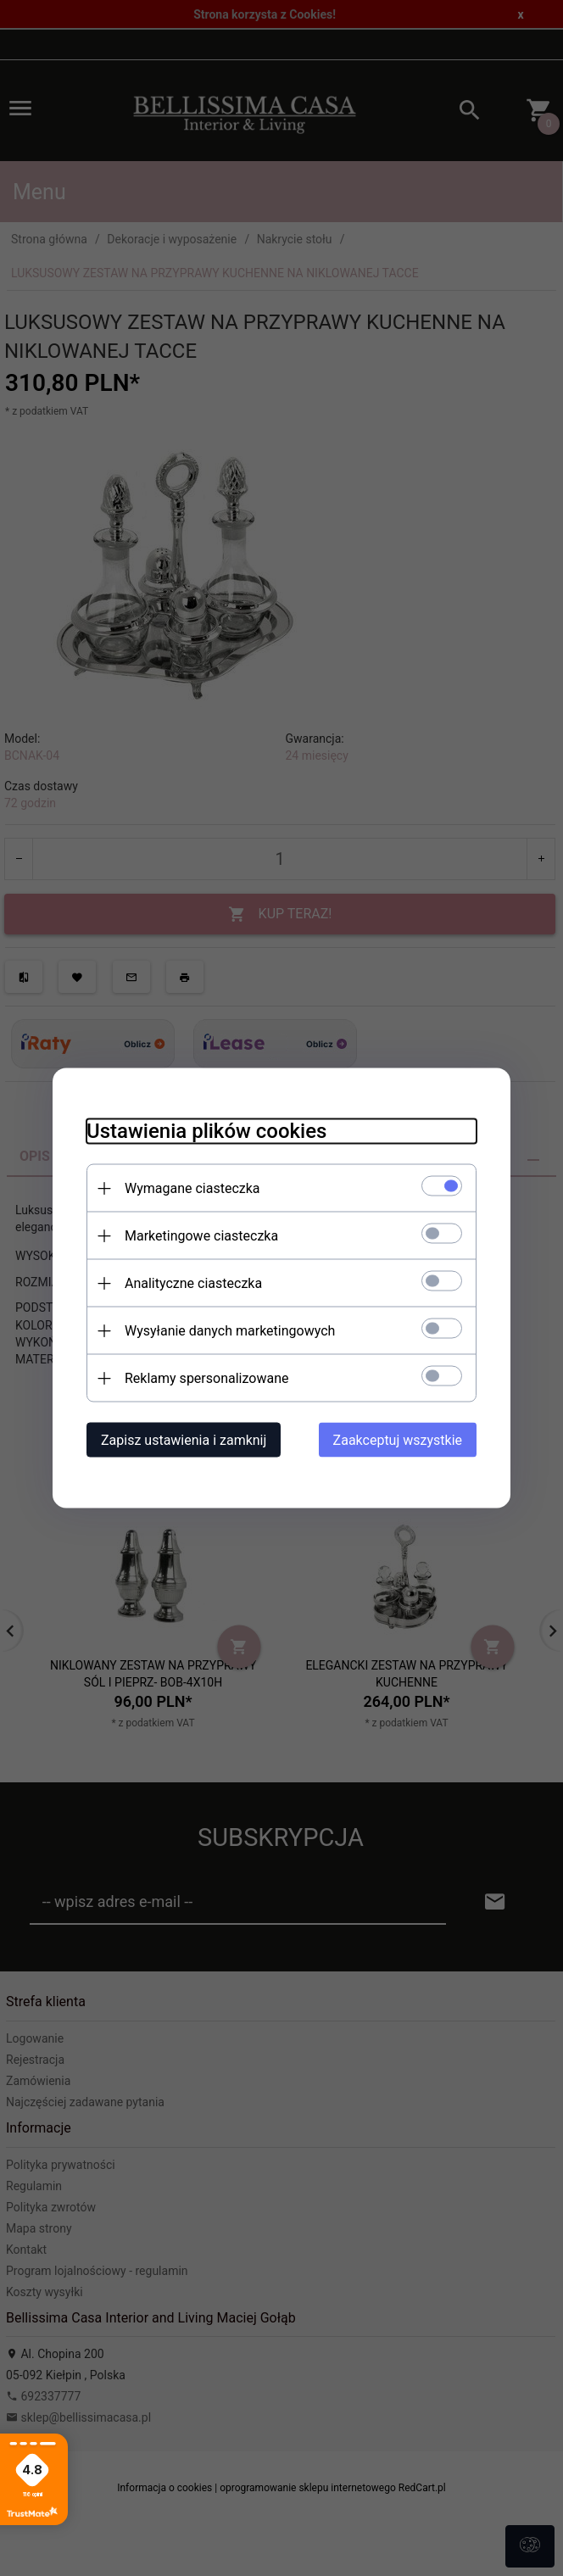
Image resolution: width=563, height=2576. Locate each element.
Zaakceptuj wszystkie (397, 1440)
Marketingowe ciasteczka (201, 1236)
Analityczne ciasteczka (193, 1283)
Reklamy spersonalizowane (206, 1378)
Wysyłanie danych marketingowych (230, 1331)
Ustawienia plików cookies (206, 1131)
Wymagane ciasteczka (192, 1188)
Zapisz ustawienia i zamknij (183, 1440)
